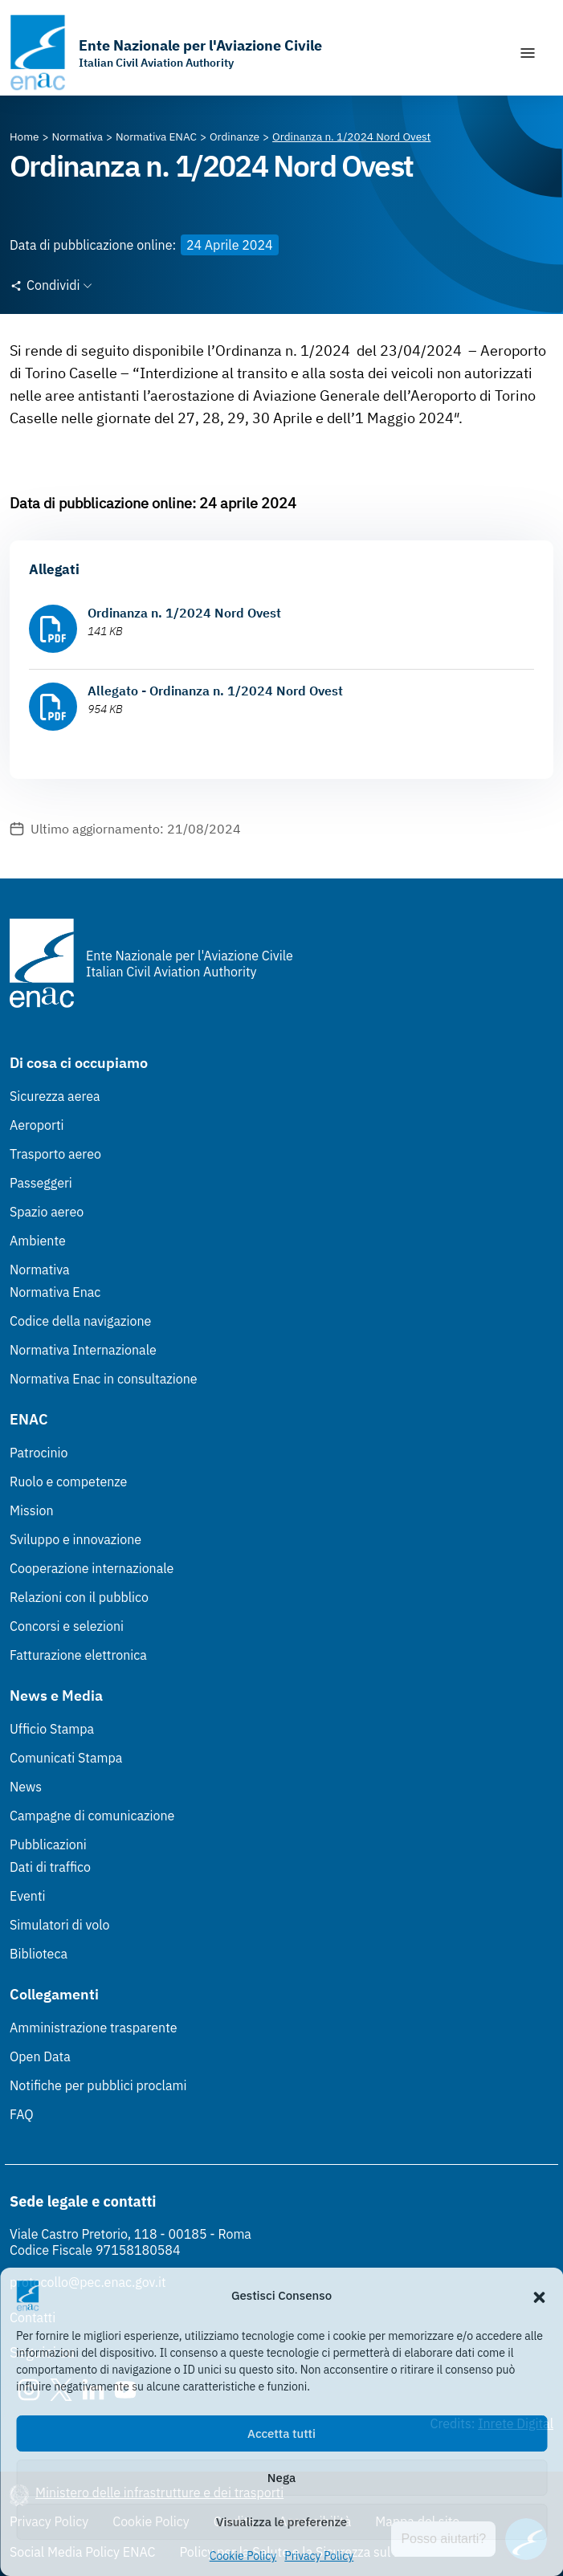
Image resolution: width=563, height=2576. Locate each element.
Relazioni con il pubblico (79, 1597)
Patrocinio (39, 1453)
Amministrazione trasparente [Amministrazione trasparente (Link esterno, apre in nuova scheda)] (93, 2028)
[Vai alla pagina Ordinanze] (234, 136)
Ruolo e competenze (68, 1481)
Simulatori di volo (59, 1925)
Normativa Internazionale (83, 1350)
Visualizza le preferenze (281, 2521)
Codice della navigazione (80, 1321)
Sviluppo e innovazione (75, 1539)
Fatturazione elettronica (78, 1655)
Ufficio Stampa (52, 1729)
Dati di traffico (50, 1867)
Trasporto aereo (55, 1154)
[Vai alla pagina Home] (24, 136)
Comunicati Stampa (66, 1758)
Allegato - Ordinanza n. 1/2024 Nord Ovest (215, 691)
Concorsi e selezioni (67, 1626)
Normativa (40, 1270)
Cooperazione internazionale (91, 1568)
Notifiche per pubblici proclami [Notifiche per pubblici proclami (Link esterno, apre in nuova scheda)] (98, 2085)
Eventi (28, 1896)
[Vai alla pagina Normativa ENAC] (156, 136)
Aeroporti (37, 1125)
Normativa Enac (55, 1292)
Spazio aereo (47, 1212)
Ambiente (38, 1241)
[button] (539, 2296)
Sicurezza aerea (55, 1096)
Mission (32, 1510)
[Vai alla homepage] (166, 52)
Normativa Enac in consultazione (104, 1379)
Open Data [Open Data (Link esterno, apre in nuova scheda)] (40, 2056)
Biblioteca (38, 1954)
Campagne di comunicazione (92, 1816)
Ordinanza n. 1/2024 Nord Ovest (184, 613)
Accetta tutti (281, 2433)
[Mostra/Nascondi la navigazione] (527, 53)
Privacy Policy (318, 2556)
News (26, 1787)
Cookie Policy (243, 2556)
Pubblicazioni (48, 1844)
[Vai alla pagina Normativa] (77, 136)
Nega (281, 2477)
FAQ (22, 2114)
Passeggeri (41, 1183)
